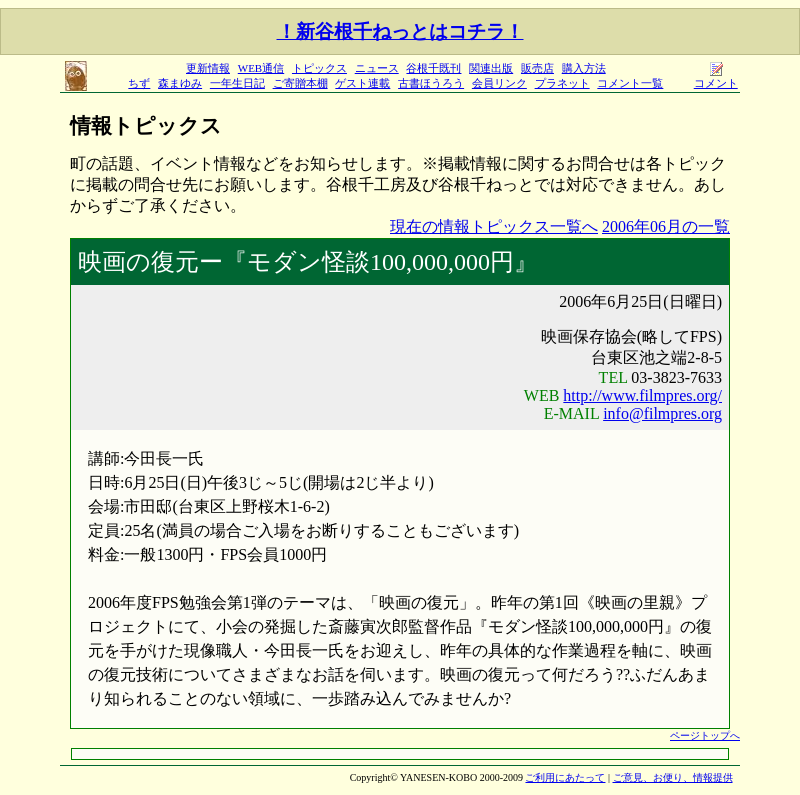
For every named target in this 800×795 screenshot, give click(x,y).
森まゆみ (180, 83)
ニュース (377, 68)
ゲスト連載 (362, 83)
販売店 (537, 68)
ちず (139, 83)
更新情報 (208, 68)
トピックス (319, 68)
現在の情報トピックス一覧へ (494, 226)
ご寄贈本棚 (300, 83)
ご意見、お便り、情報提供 (673, 777)
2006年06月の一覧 (666, 226)
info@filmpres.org (662, 413)
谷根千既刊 (433, 68)
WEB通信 (261, 68)
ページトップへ (705, 735)
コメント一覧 (630, 83)
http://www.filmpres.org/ (642, 395)
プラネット (562, 83)
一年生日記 (237, 83)
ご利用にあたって (565, 777)
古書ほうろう (431, 83)
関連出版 (491, 68)
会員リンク (499, 83)
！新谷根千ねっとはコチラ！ (400, 31)
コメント (716, 77)
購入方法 (584, 68)
